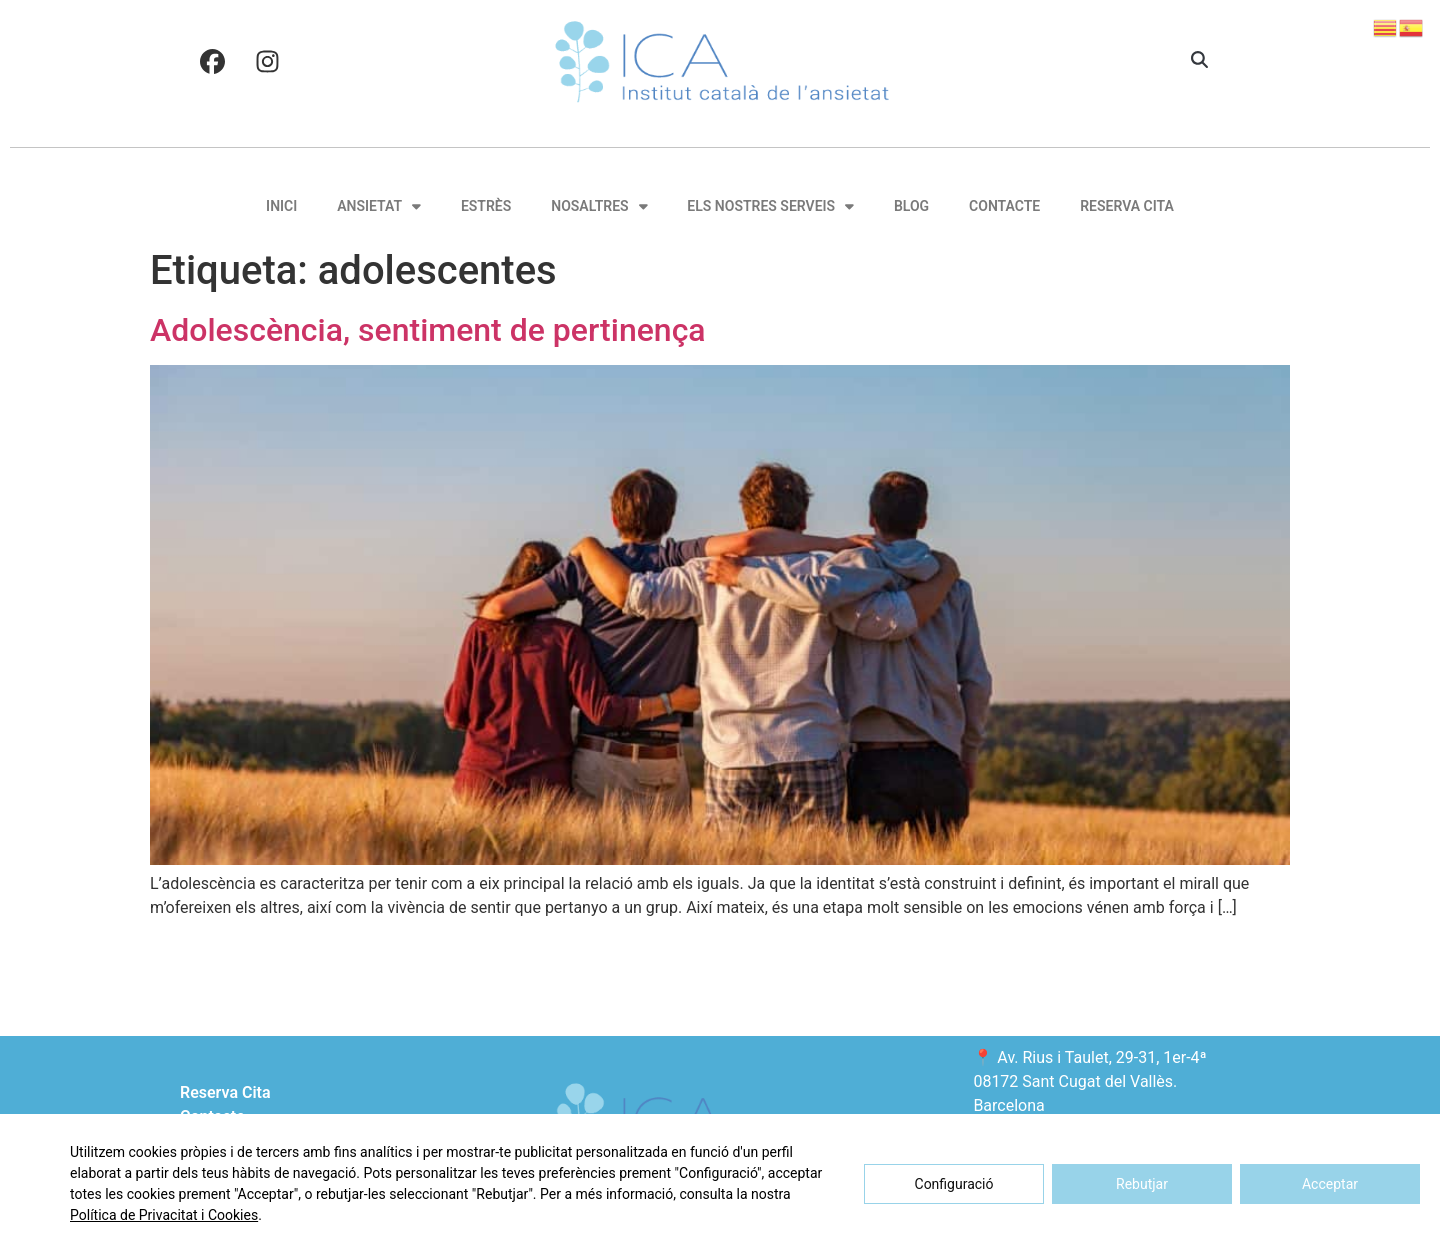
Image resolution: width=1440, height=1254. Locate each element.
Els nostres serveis (770, 206)
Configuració (954, 1184)
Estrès (486, 206)
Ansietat (379, 206)
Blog (911, 206)
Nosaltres (599, 206)
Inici (281, 206)
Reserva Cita (1127, 206)
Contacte (1004, 206)
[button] (1199, 61)
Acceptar (1330, 1184)
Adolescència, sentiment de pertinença (428, 330)
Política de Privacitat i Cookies (164, 1215)
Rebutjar (1142, 1184)
